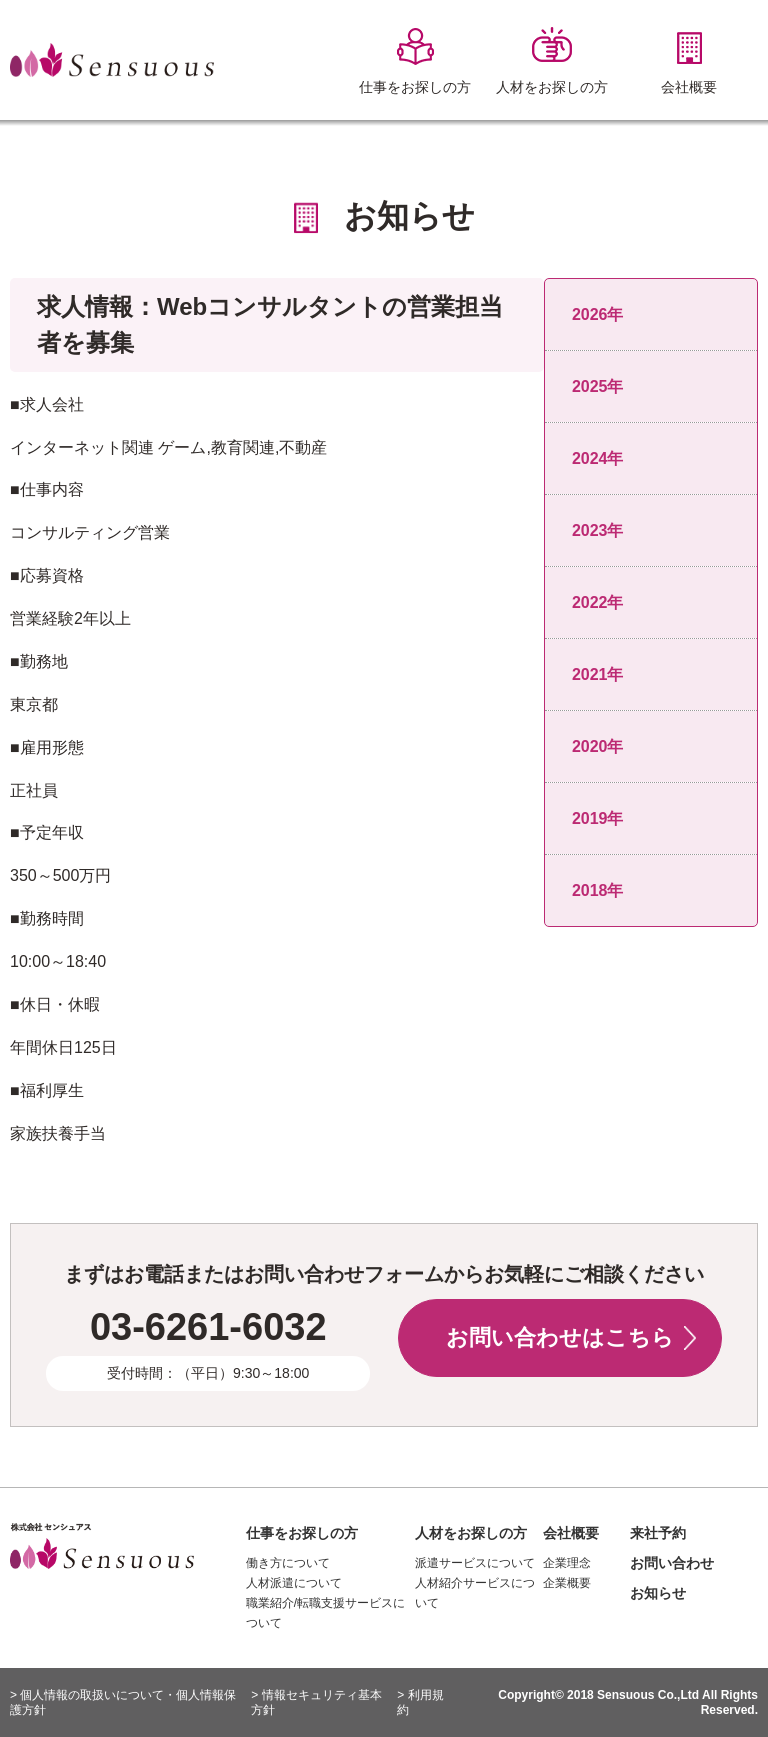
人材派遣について (294, 1583)
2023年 (598, 530)
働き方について (288, 1563)
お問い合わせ (672, 1563)
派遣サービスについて (475, 1563)
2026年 (598, 314)
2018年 (598, 890)
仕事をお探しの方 (302, 1533)
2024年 (598, 458)
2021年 (598, 674)
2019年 (598, 818)
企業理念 (567, 1563)
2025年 (598, 386)
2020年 (598, 746)
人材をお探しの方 (471, 1533)
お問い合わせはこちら (560, 1337)
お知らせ (658, 1593)
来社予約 (658, 1533)
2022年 (598, 602)
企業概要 (567, 1583)
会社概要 (571, 1533)
